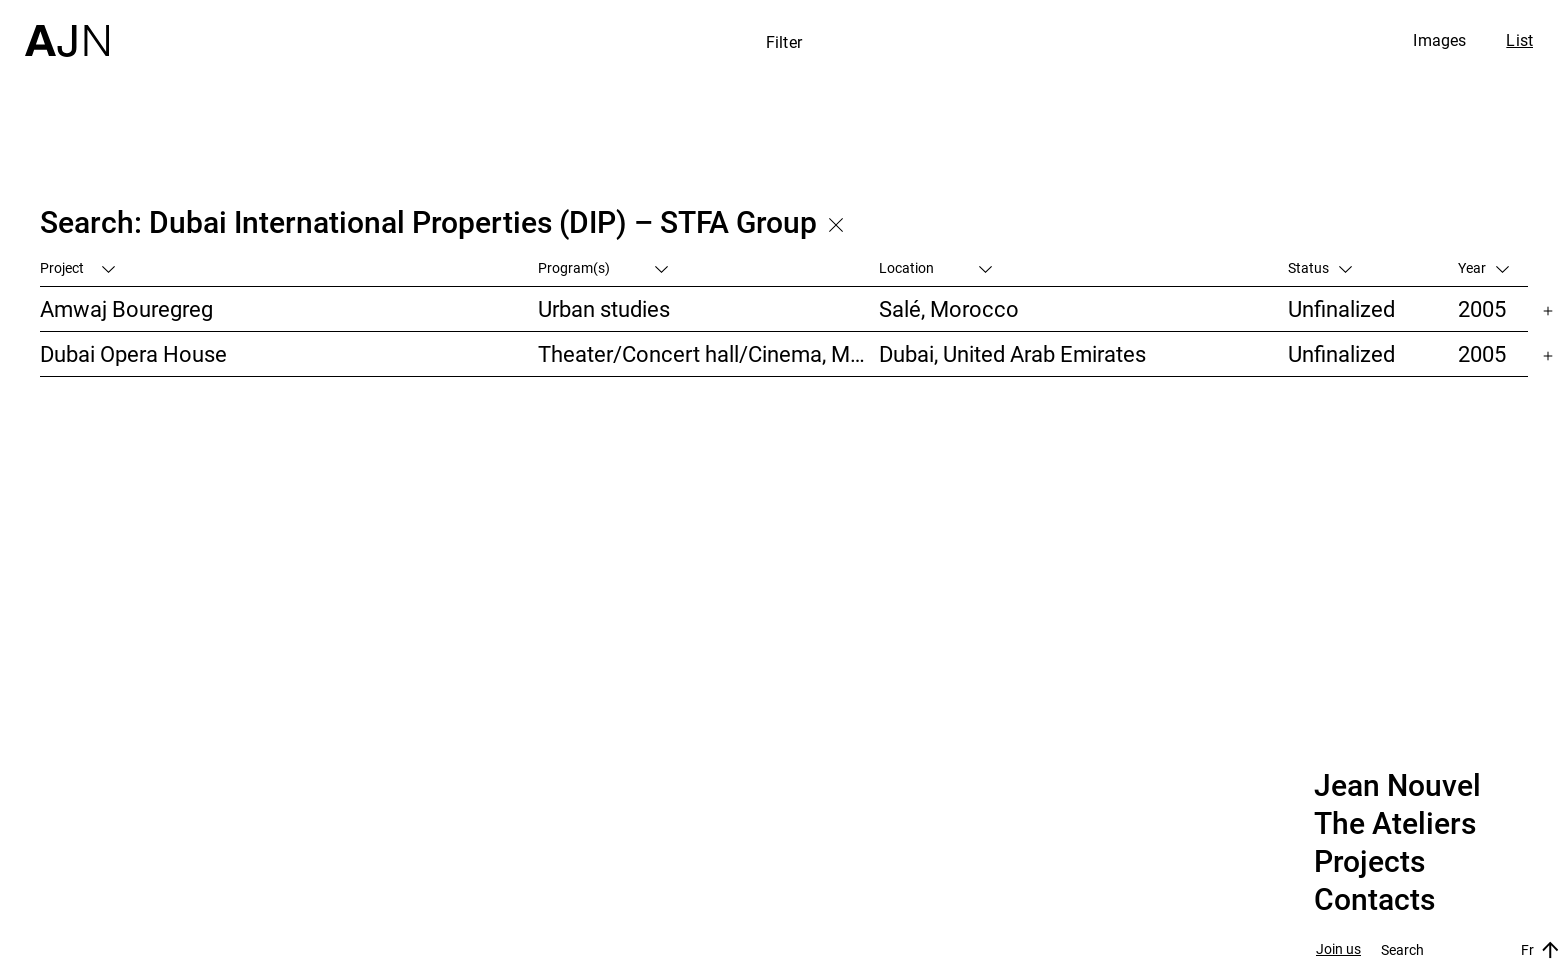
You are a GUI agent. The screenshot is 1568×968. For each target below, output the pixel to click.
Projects (1369, 862)
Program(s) (603, 267)
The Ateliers (1395, 824)
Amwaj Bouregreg (126, 308)
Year (1483, 267)
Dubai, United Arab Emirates (1012, 353)
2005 (1482, 308)
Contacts (1374, 900)
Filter (784, 42)
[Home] (67, 28)
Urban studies (604, 308)
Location (935, 267)
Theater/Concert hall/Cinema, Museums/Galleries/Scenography (708, 353)
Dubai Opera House (133, 353)
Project (77, 267)
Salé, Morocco (949, 308)
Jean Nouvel (1397, 786)
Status (1320, 267)
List (1519, 40)
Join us (1338, 949)
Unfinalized (1341, 308)
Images (1439, 40)
